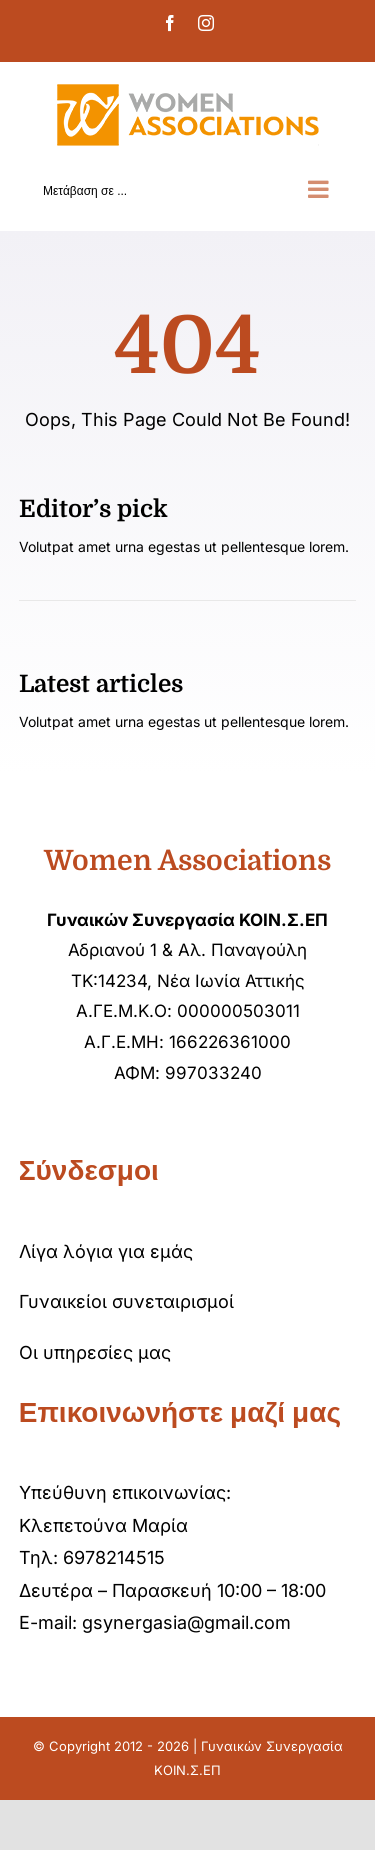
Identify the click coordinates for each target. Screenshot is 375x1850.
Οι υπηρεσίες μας (95, 1352)
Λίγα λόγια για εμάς (106, 1251)
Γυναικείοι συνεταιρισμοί (126, 1301)
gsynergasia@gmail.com (186, 1622)
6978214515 (114, 1557)
